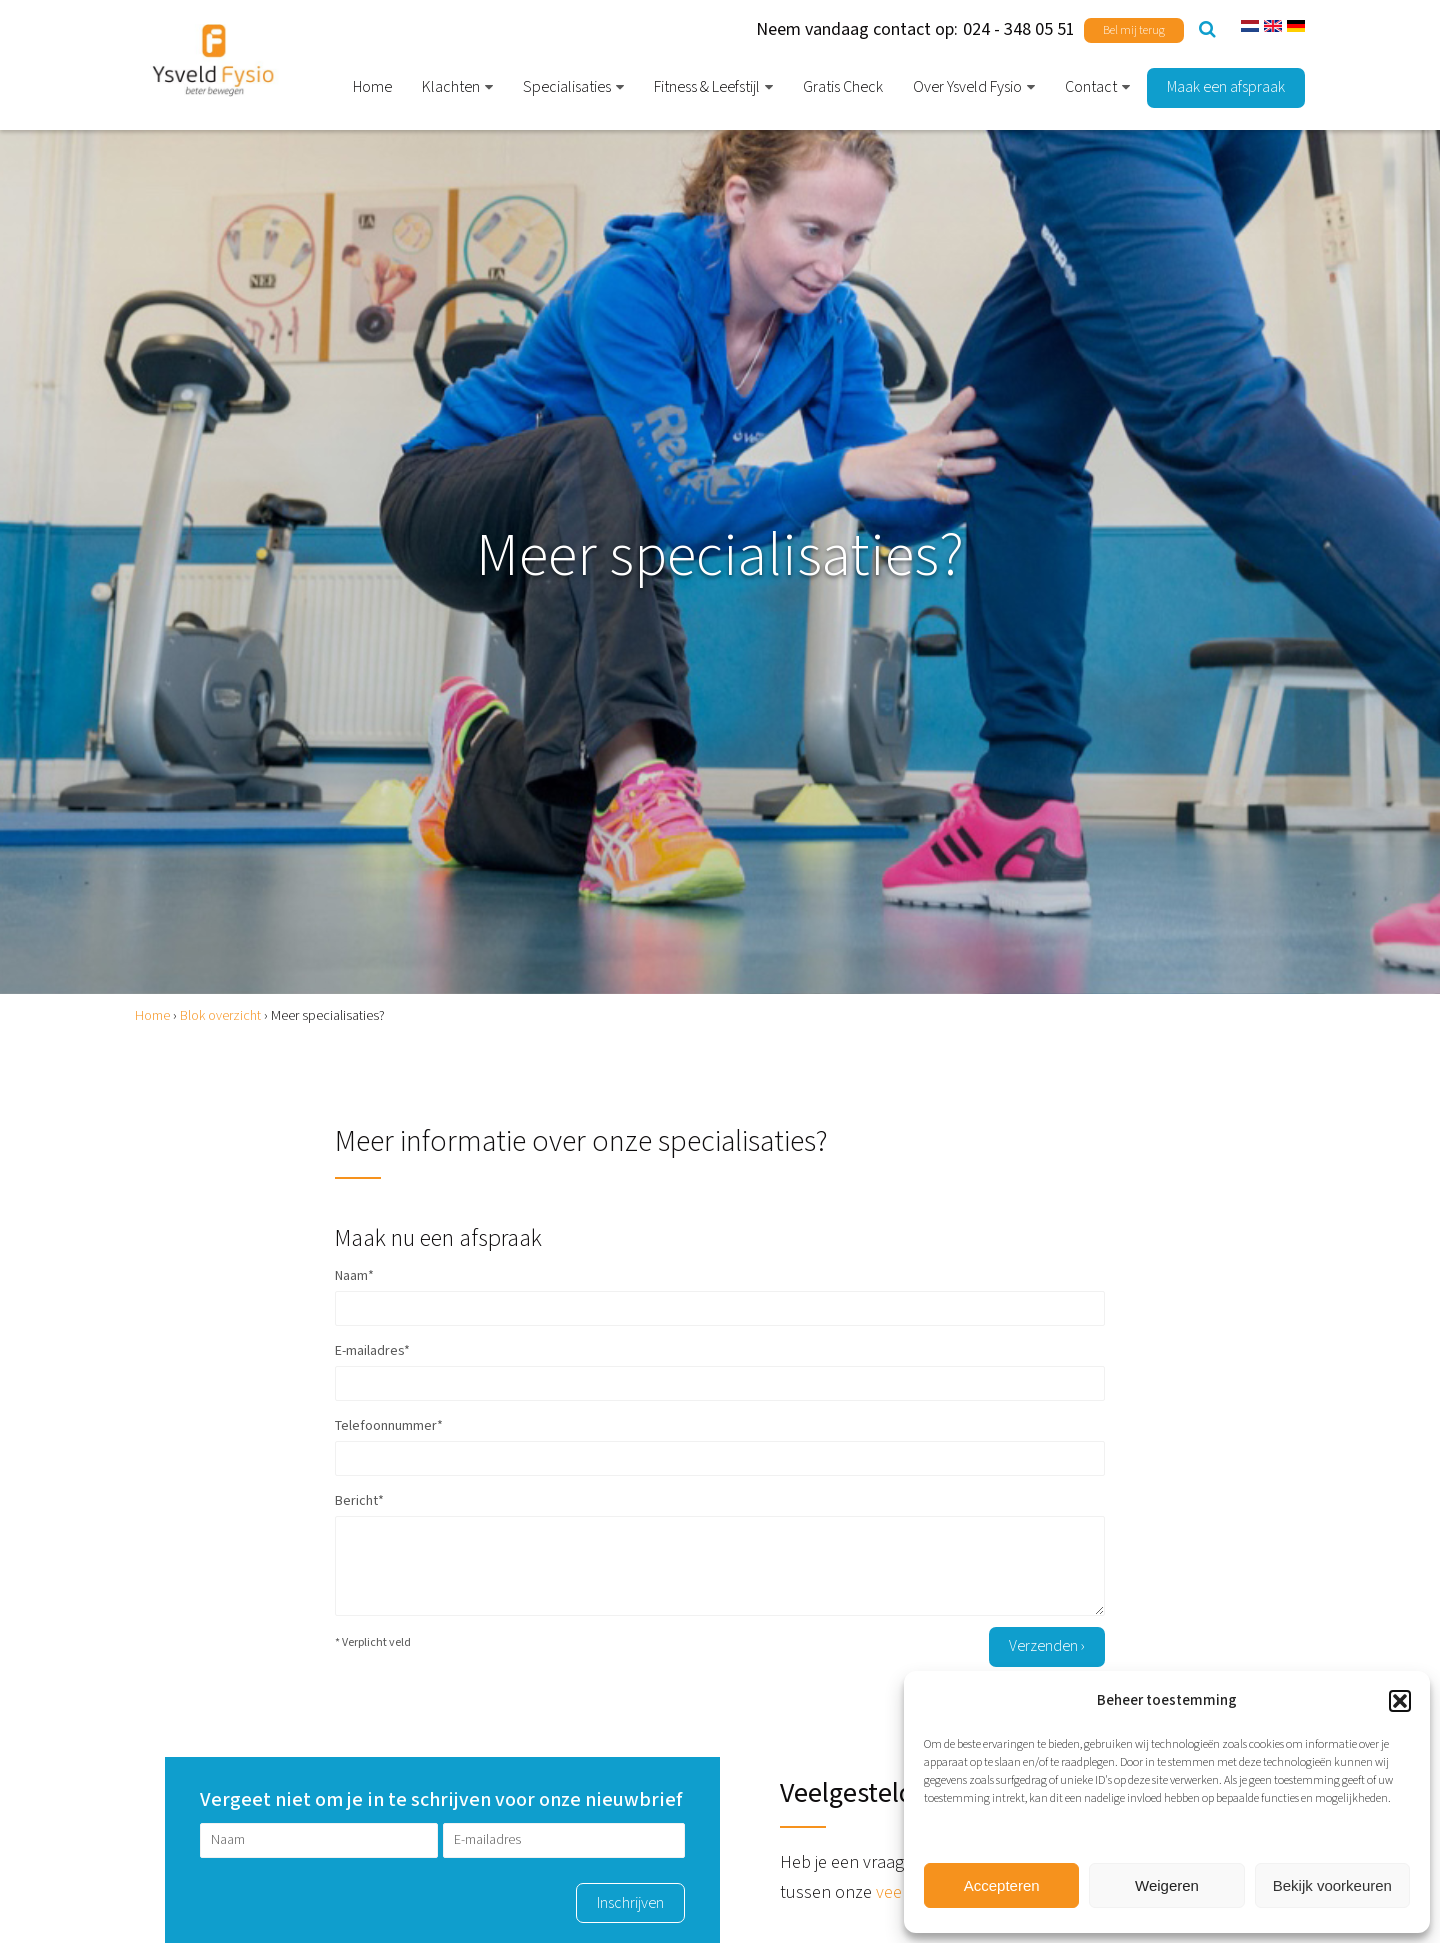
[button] (1400, 1701)
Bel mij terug (1134, 30)
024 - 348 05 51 (1019, 29)
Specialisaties (567, 87)
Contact (1091, 87)
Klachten (451, 87)
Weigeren (1167, 1885)
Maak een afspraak (1226, 87)
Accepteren (1002, 1885)
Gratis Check (843, 87)
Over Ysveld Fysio (967, 87)
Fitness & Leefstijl (707, 87)
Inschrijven (630, 1903)
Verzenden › (1047, 1646)
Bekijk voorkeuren (1332, 1885)
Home (372, 87)
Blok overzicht (220, 1016)
